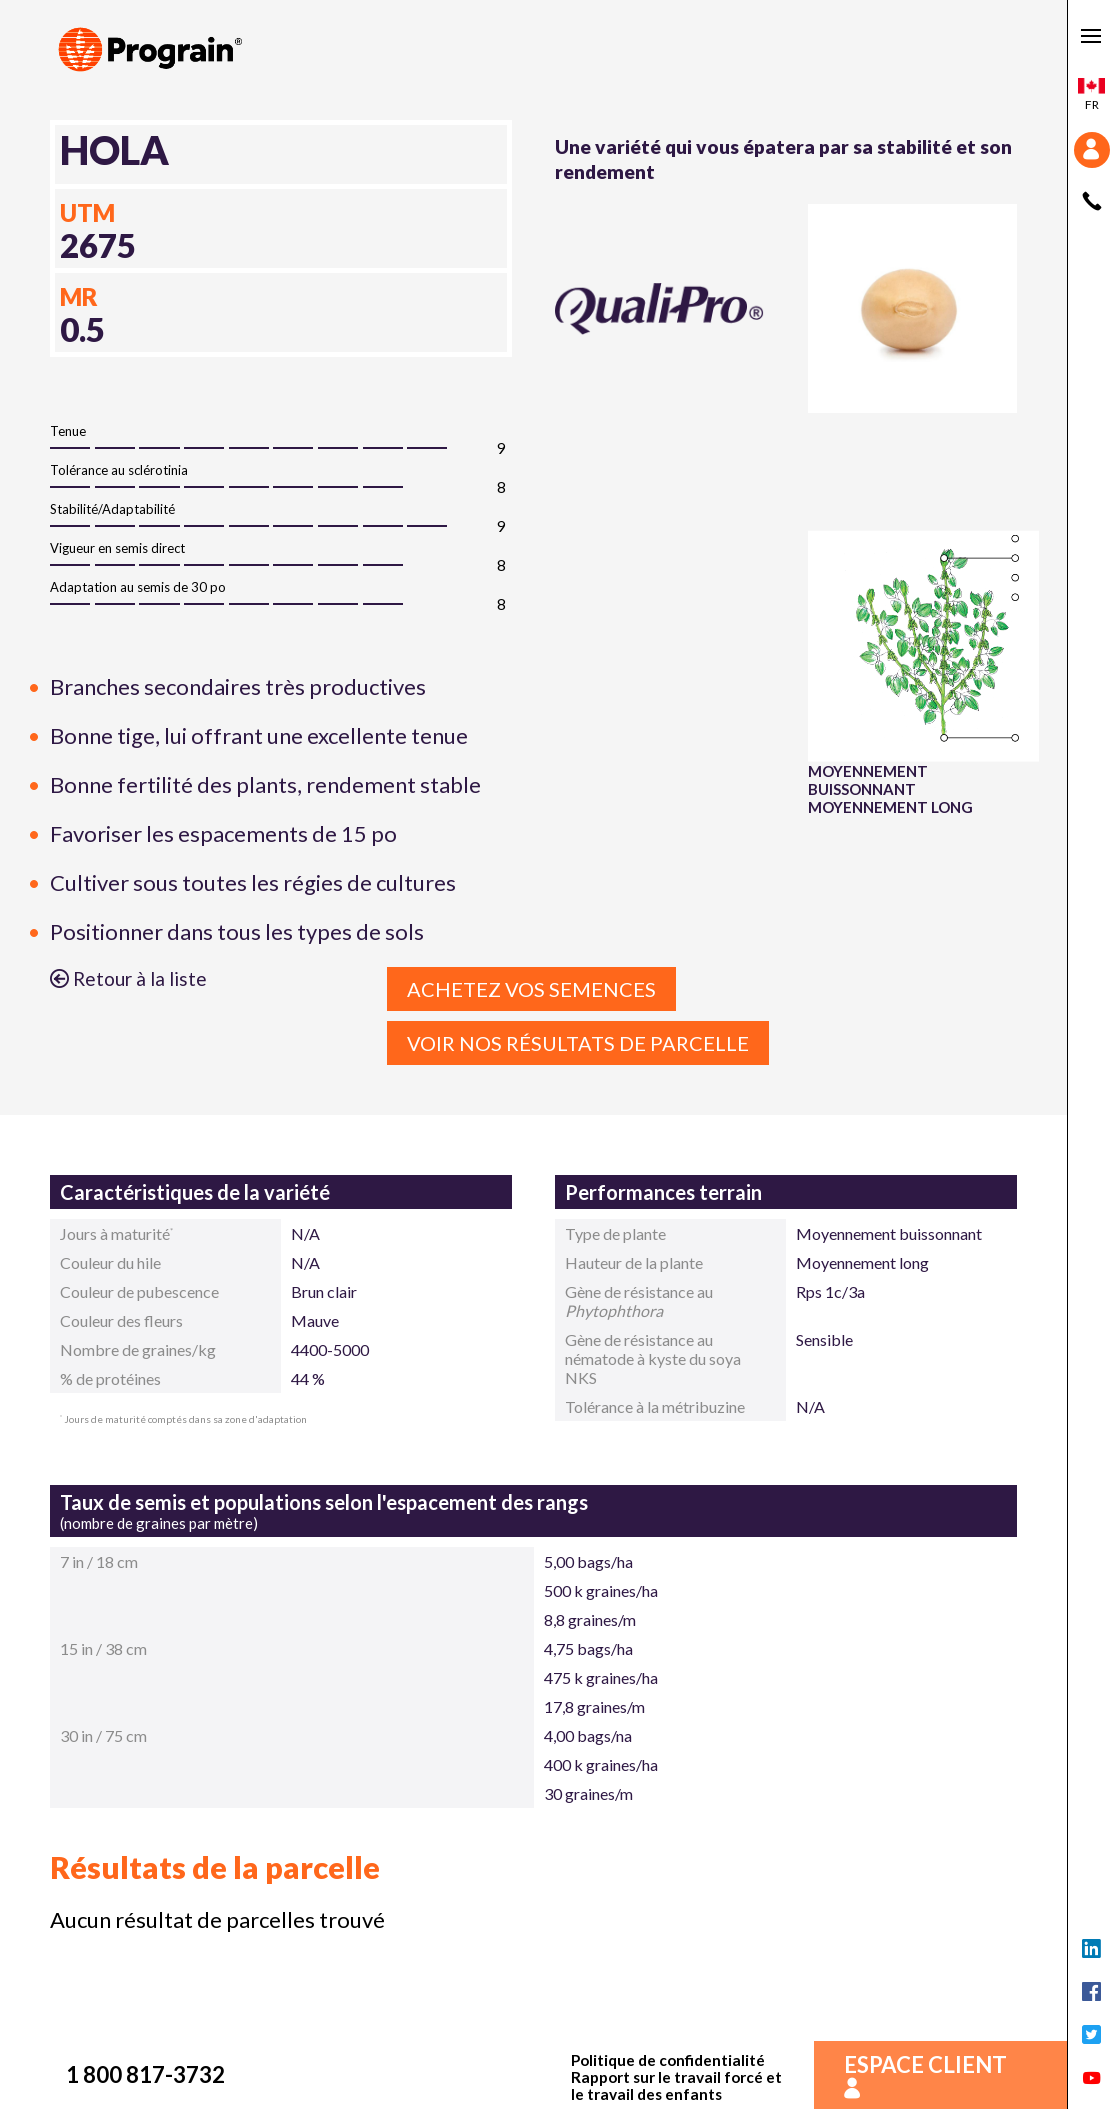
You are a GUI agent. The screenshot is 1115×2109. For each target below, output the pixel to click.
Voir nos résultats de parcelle (578, 1043)
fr (1091, 95)
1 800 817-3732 (145, 2074)
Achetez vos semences (531, 989)
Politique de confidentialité (668, 2060)
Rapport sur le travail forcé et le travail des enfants (676, 2086)
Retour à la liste (128, 978)
